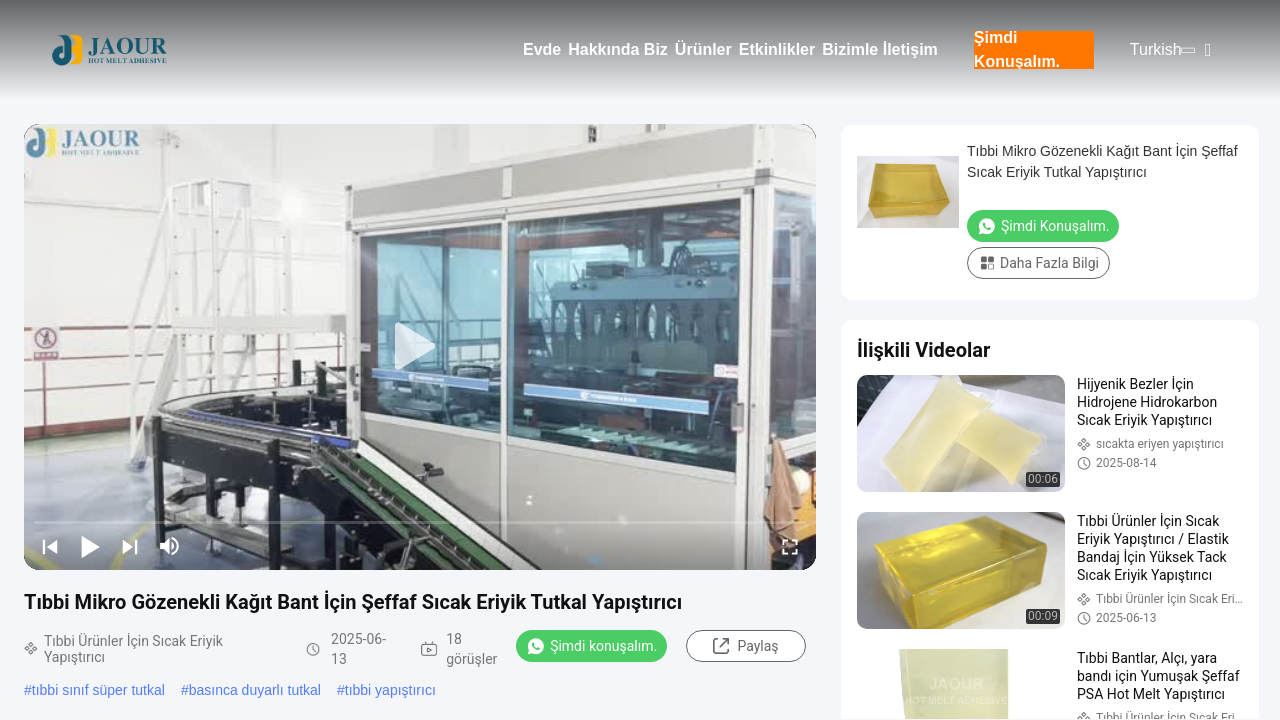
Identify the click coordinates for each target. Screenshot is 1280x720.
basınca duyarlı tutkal (255, 690)
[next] (130, 546)
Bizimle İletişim (880, 49)
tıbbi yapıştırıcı (390, 690)
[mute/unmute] (170, 546)
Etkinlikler (777, 49)
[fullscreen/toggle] (790, 546)
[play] (420, 347)
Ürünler (703, 49)
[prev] (50, 546)
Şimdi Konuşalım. (1017, 50)
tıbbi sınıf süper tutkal (98, 690)
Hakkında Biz (618, 49)
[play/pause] (90, 546)
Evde (542, 49)
